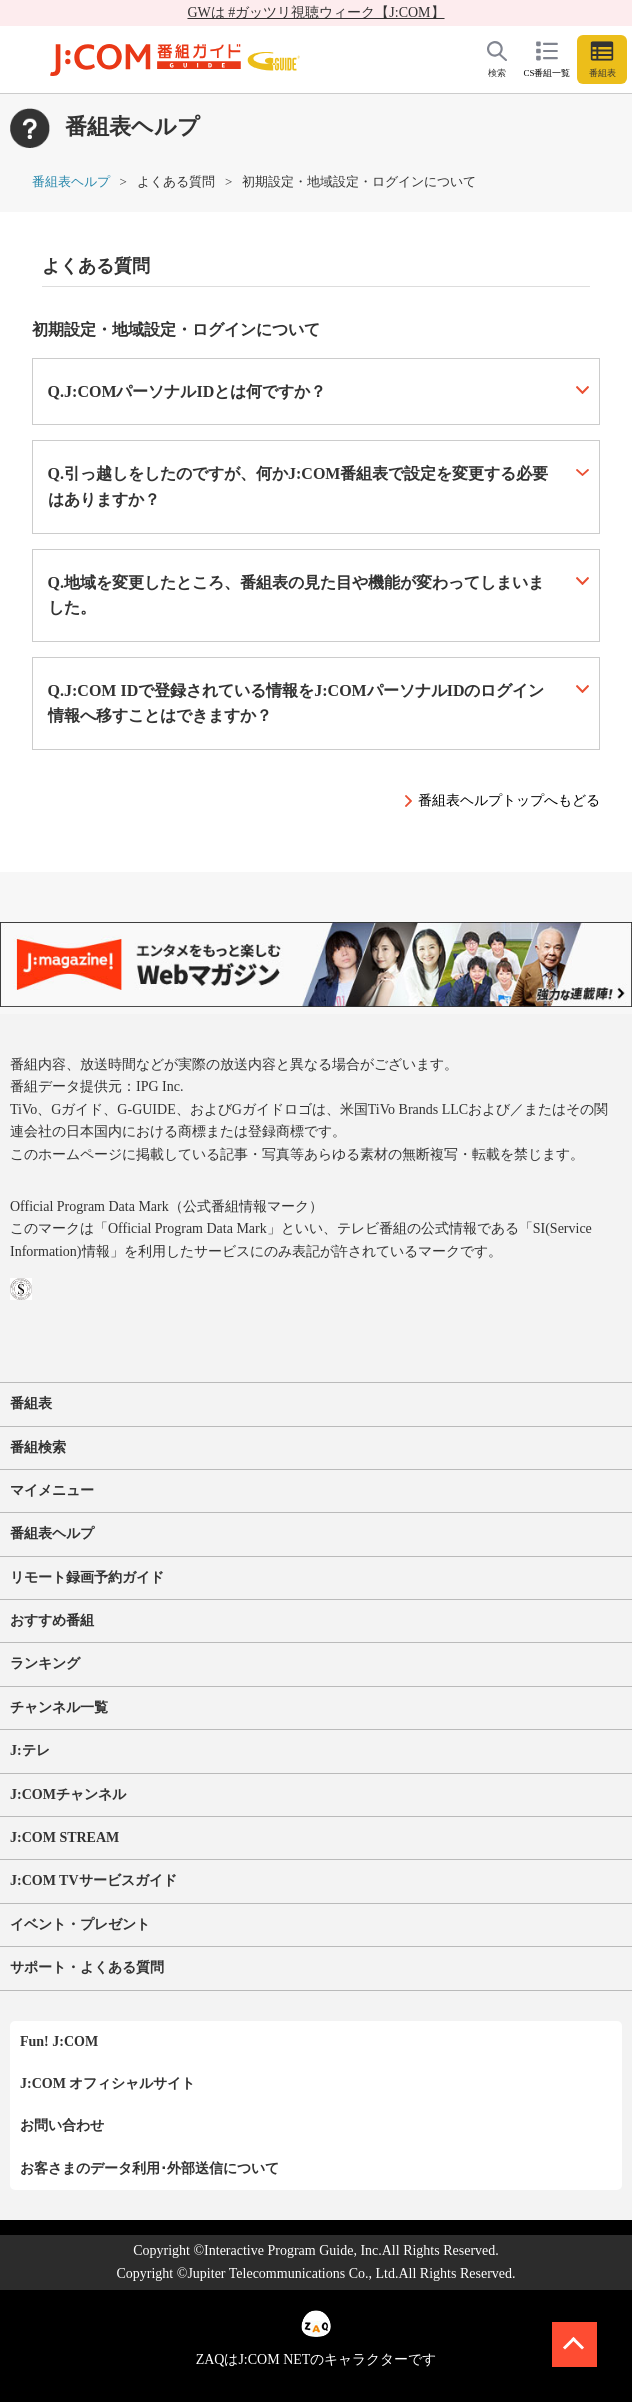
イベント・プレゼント (80, 1924)
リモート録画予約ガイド (87, 1577)
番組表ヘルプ (71, 181)
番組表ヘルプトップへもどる (509, 800)
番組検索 (38, 1447)
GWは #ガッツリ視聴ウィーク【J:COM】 (315, 12)
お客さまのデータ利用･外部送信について (149, 2168)
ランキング (45, 1663)
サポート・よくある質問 (87, 1967)
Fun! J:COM (59, 2041)
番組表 (31, 1403)
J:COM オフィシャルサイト (107, 2083)
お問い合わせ (62, 2125)
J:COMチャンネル (68, 1794)
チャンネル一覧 (59, 1707)
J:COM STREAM (64, 1837)
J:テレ (30, 1750)
